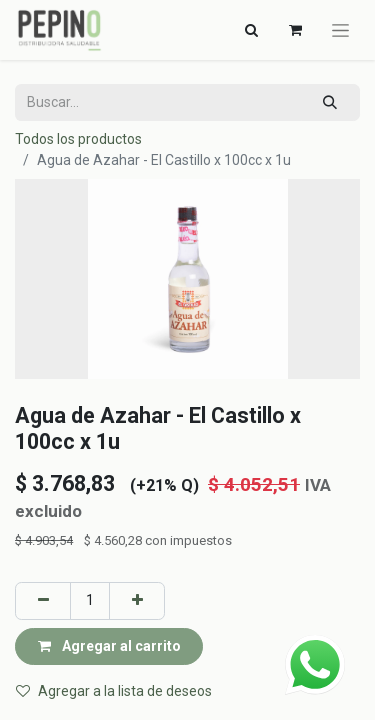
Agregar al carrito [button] (109, 646)
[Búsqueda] (330, 102)
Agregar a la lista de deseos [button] (114, 691)
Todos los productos (78, 139)
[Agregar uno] (137, 600)
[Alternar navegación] (251, 30)
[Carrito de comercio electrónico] (295, 30)
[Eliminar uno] (43, 600)
